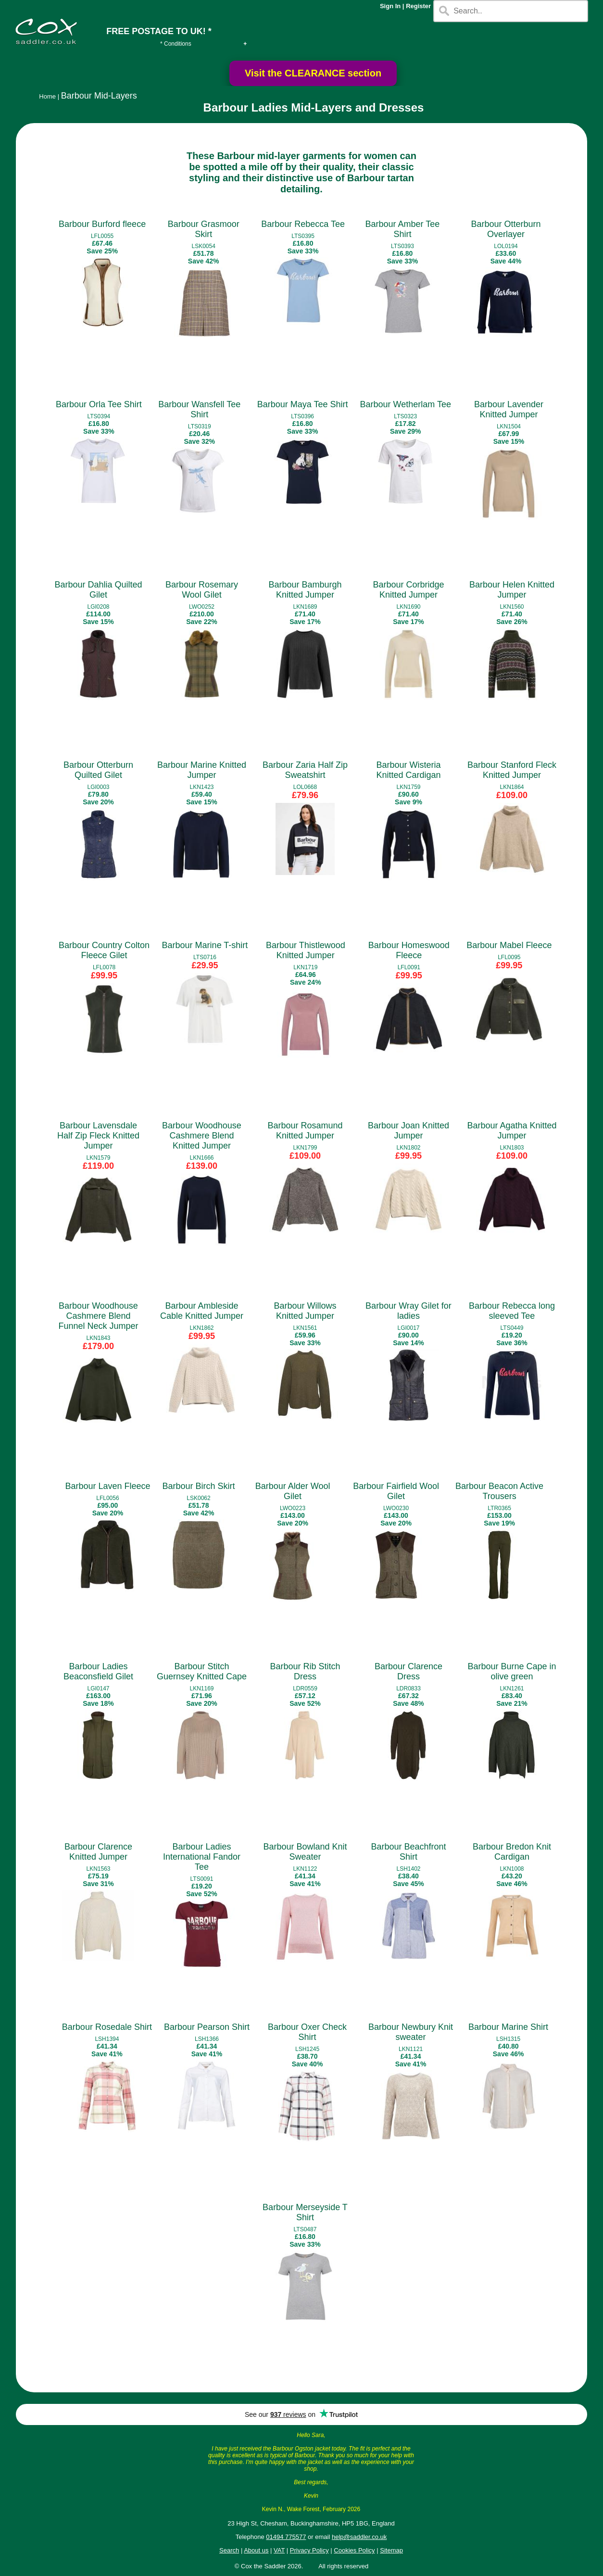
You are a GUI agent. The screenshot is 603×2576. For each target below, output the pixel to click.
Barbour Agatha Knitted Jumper (511, 1130)
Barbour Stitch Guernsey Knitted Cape (202, 1671)
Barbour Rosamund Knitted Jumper (304, 1130)
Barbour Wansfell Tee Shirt (199, 409)
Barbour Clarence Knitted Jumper (98, 1852)
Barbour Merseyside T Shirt (305, 2212)
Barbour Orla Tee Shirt (99, 404)
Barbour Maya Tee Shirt (302, 404)
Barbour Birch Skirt (199, 1486)
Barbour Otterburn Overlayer (505, 229)
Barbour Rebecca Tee (303, 224)
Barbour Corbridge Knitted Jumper (408, 590)
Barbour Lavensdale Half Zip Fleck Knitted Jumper (98, 1135)
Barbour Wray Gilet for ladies (408, 1311)
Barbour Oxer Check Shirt (307, 2032)
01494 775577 (286, 2536)
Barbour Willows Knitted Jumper (305, 1311)
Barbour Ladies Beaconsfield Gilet (98, 1671)
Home (47, 96)
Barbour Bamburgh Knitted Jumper (304, 590)
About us (256, 2550)
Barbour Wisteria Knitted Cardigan (408, 770)
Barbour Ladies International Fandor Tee (201, 1857)
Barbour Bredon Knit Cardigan (512, 1852)
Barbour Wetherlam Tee (405, 404)
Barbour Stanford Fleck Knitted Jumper (511, 770)
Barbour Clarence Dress (408, 1671)
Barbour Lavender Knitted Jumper (508, 409)
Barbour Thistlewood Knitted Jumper (305, 950)
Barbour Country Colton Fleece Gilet (104, 950)
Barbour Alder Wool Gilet (292, 1491)
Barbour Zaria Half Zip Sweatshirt (305, 770)
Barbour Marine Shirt (508, 2027)
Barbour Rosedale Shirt (107, 2027)
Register (418, 6)
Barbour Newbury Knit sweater (410, 2032)
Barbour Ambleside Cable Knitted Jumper (201, 1311)
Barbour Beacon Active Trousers (499, 1491)
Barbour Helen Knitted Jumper (511, 590)
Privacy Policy (309, 2550)
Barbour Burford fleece (102, 224)
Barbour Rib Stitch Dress (305, 1671)
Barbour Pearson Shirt (207, 2027)
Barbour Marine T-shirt (205, 945)
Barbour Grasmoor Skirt (203, 229)
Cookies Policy (354, 2550)
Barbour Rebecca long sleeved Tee (512, 1311)
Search (229, 2550)
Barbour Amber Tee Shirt (402, 229)
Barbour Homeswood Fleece (409, 950)
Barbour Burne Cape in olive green (511, 1671)
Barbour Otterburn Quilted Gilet (98, 770)
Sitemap (391, 2550)
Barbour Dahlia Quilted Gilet (98, 590)
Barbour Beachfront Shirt (408, 1852)
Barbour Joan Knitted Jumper (408, 1130)
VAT (279, 2550)
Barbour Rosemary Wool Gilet (201, 590)
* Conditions (175, 43)
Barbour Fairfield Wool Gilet (396, 1491)
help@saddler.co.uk (359, 2536)
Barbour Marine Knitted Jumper (201, 770)
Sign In (390, 6)
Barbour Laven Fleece (107, 1486)
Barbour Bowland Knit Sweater (305, 1852)
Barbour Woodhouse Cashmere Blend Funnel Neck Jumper (98, 1316)
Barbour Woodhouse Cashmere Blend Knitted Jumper (201, 1135)
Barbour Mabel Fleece (509, 945)
